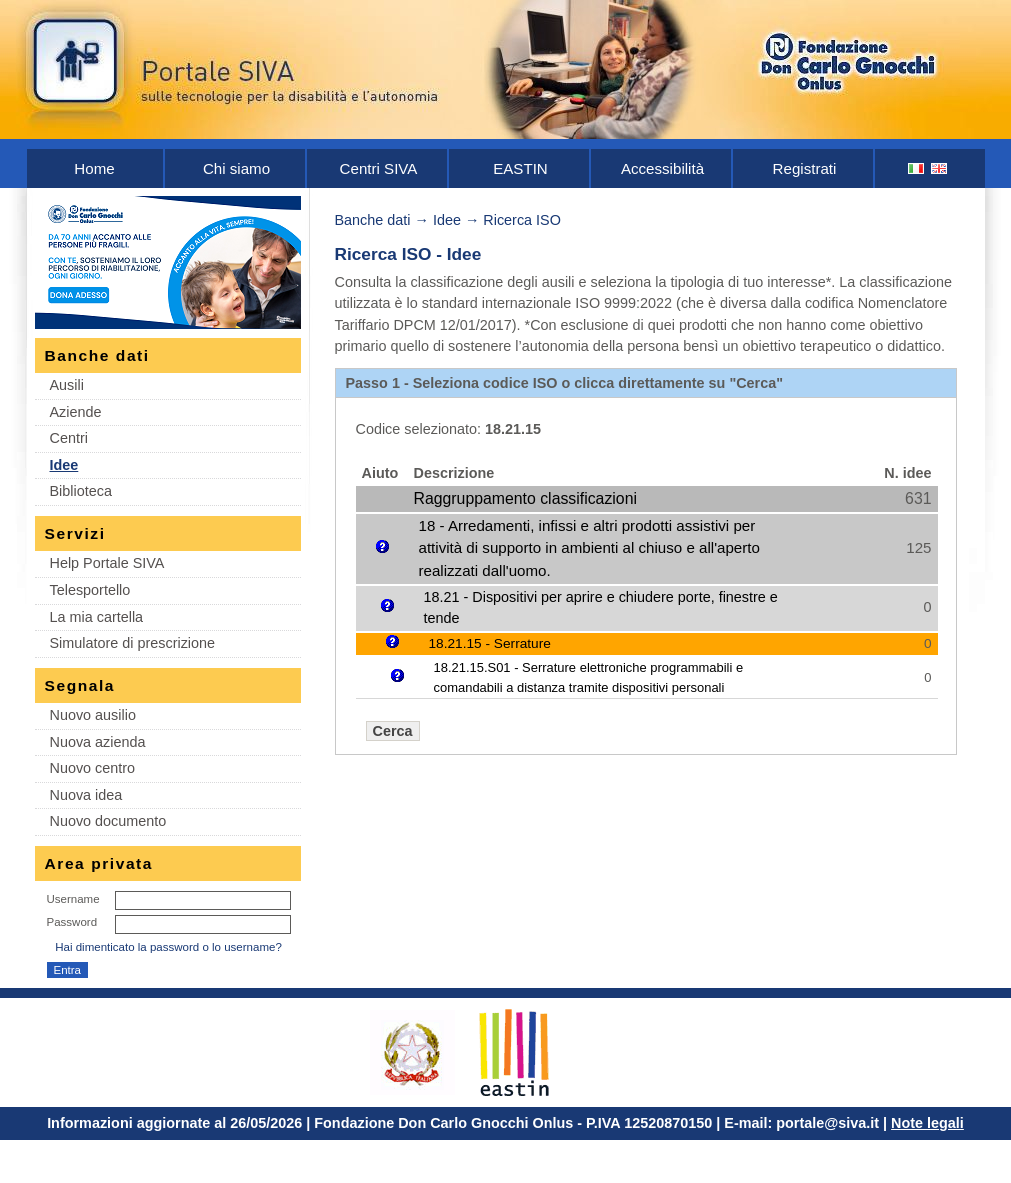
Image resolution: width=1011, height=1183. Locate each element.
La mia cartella (97, 617)
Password (72, 922)
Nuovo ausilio (93, 715)
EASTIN (520, 168)
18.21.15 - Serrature (490, 643)
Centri (69, 438)
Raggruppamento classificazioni (525, 498)
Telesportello (90, 590)
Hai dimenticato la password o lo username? (168, 947)
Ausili (67, 385)
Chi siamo (236, 168)
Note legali (927, 1123)
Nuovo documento (108, 821)
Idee (64, 465)
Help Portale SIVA (107, 563)
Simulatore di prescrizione (133, 643)
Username (73, 899)
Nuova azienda (98, 742)
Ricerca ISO (522, 220)
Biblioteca (81, 491)
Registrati (805, 168)
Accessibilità (662, 168)
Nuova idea (86, 795)
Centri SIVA (379, 168)
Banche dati (373, 220)
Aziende (76, 412)
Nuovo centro (93, 768)
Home (94, 168)
